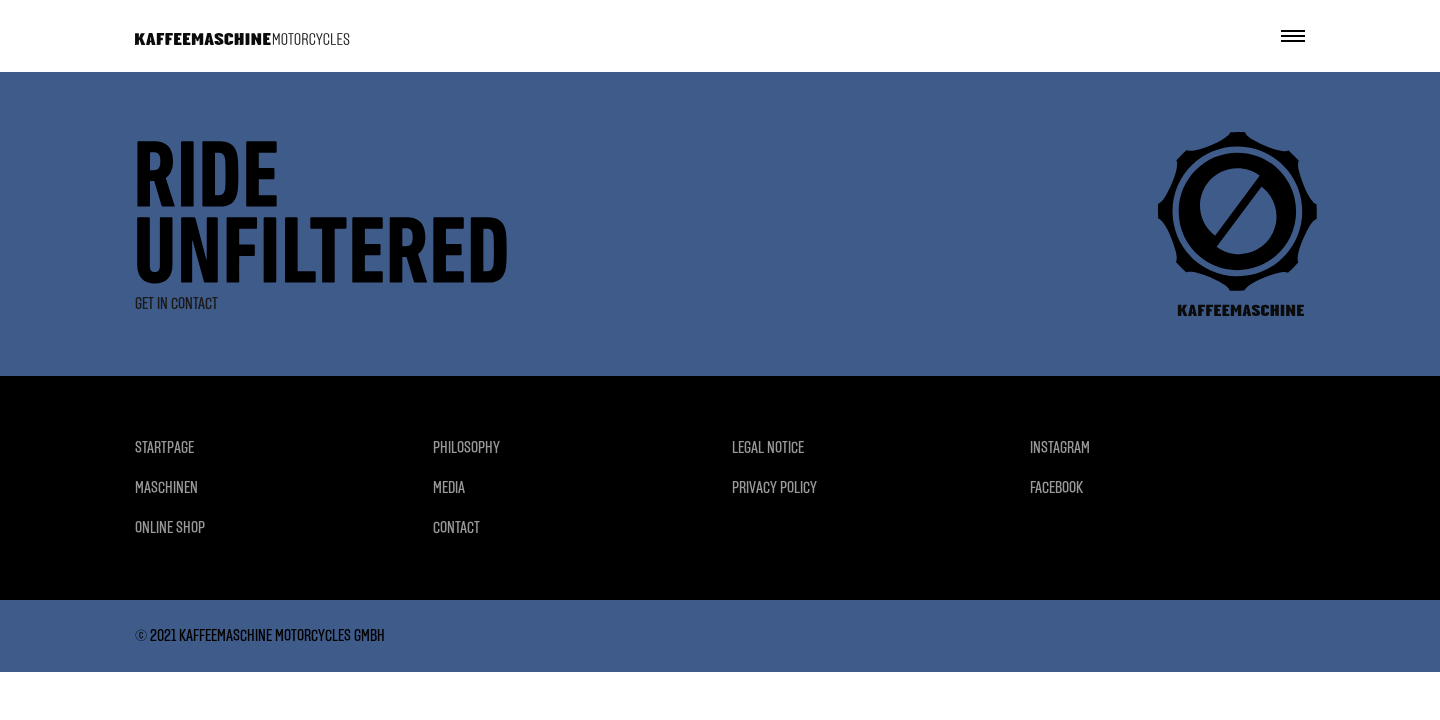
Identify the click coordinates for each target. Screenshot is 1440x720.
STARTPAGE (164, 447)
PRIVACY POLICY (774, 487)
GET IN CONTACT (176, 303)
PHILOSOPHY (466, 447)
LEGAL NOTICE (768, 447)
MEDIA (449, 487)
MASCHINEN (166, 487)
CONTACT (456, 527)
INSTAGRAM (1060, 447)
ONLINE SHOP (170, 527)
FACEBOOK (1056, 487)
